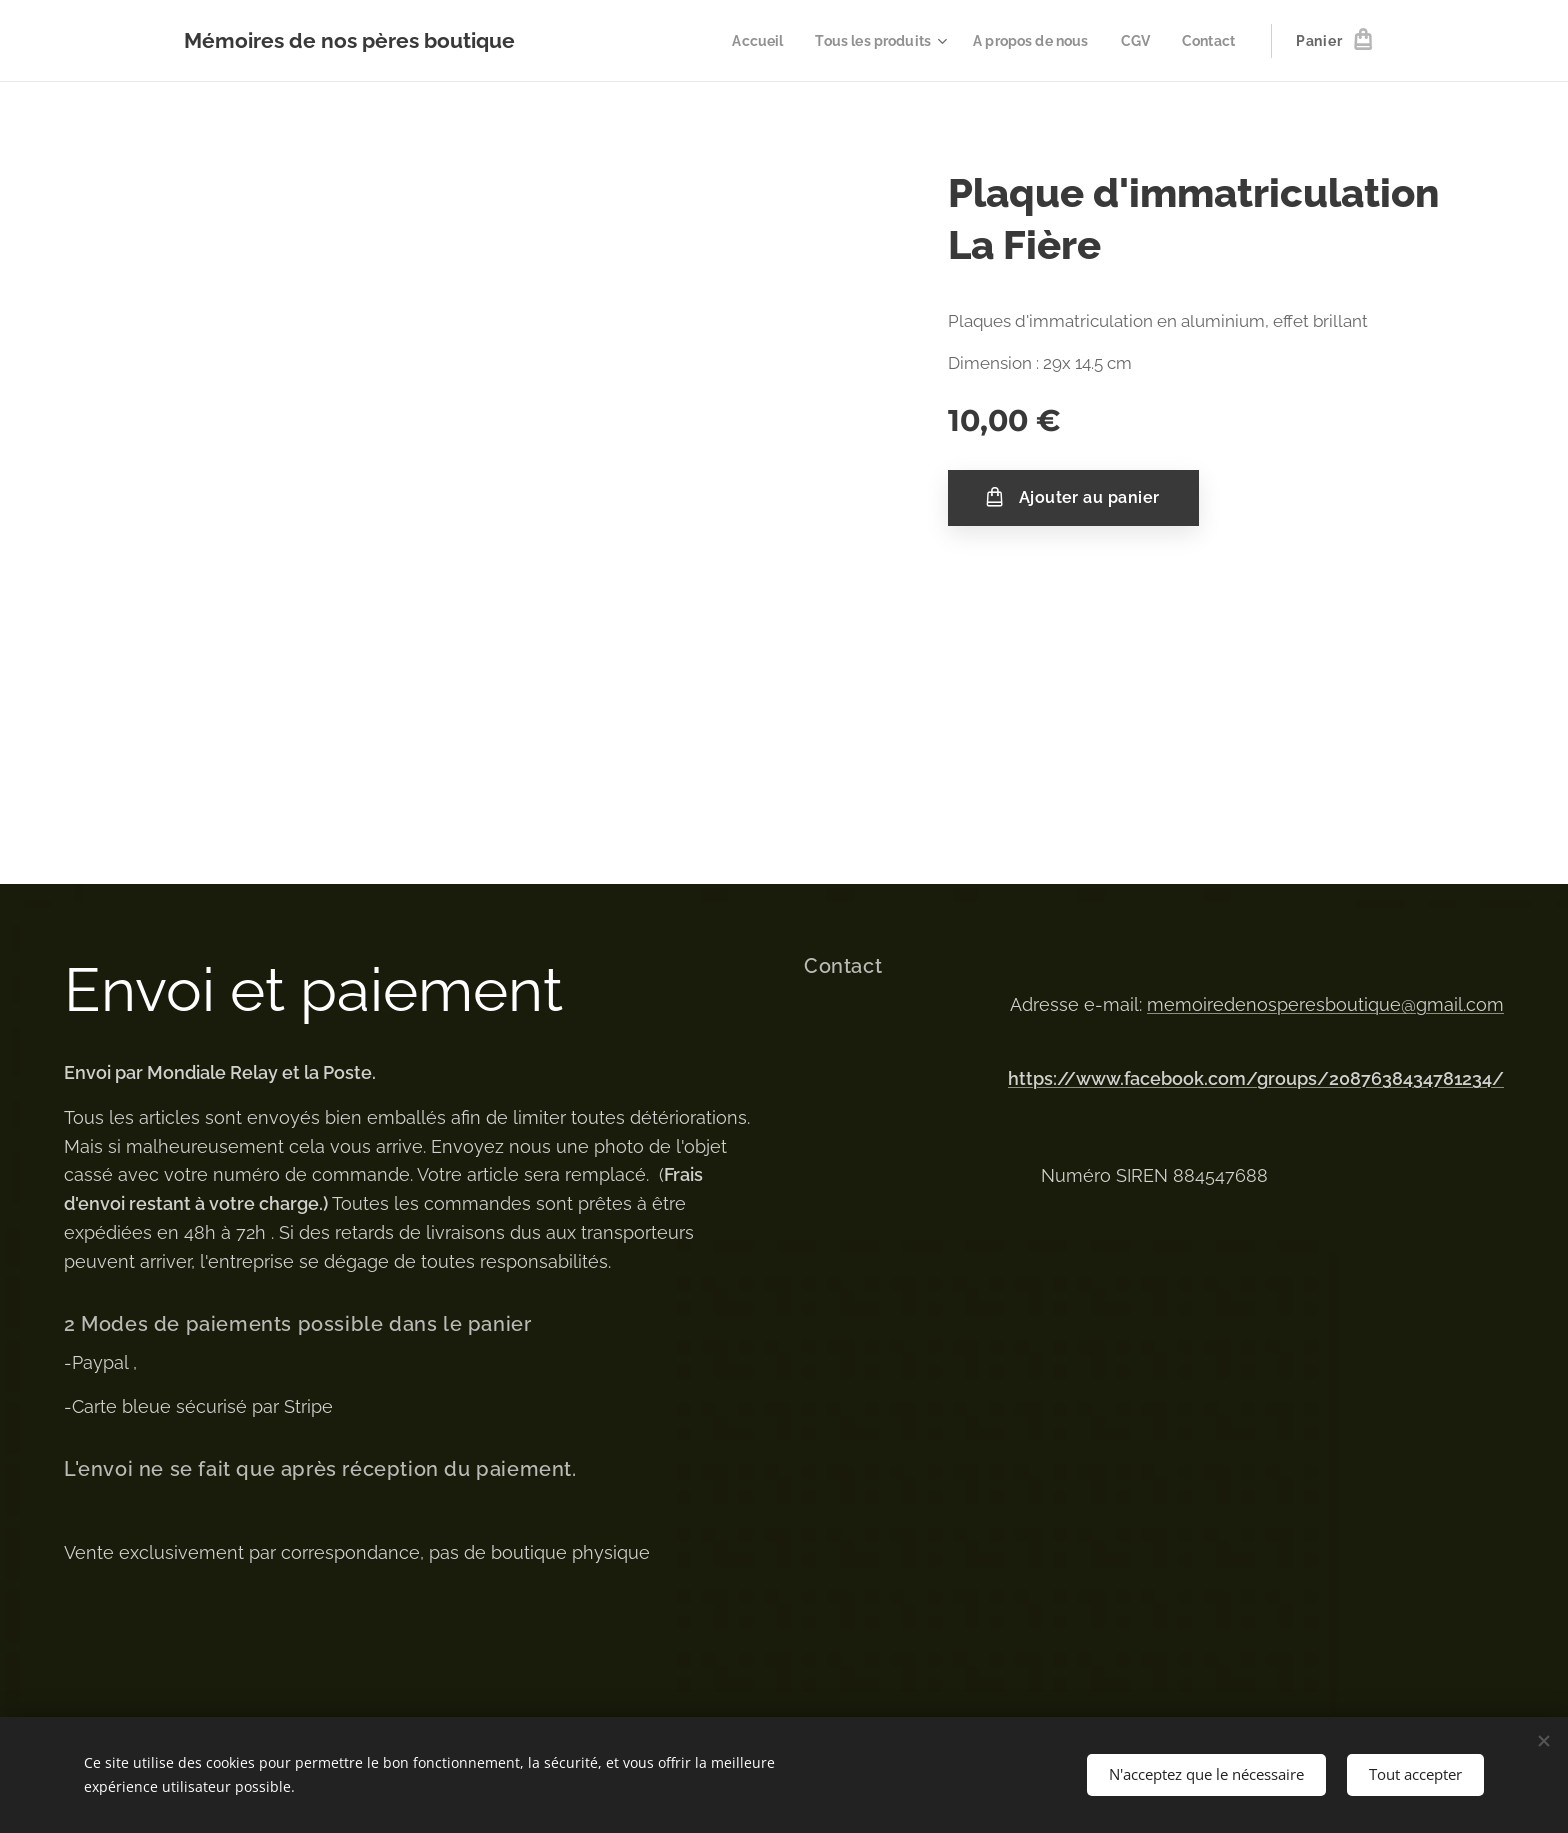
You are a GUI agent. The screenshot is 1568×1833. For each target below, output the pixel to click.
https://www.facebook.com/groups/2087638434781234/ (1256, 1078)
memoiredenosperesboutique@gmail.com (1325, 1004)
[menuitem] (738, 41)
